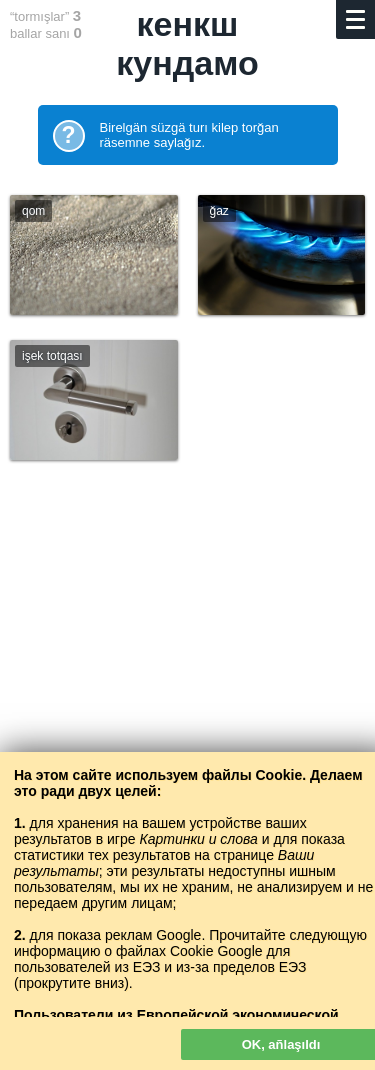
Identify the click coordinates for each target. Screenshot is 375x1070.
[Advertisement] (187, 702)
